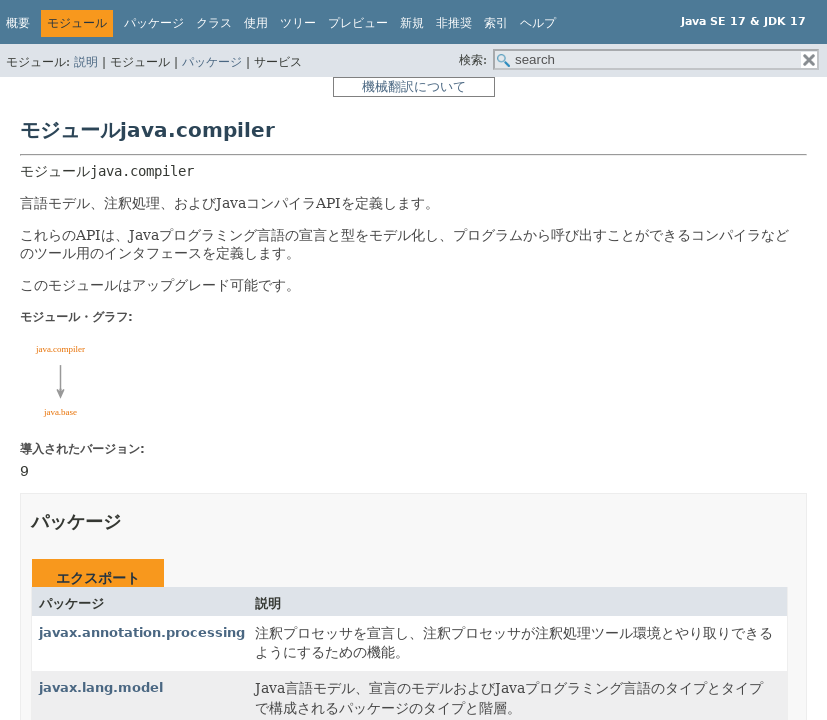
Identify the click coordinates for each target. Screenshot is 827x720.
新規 (412, 23)
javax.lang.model (101, 687)
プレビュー (358, 23)
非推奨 (454, 23)
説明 (86, 62)
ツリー (298, 23)
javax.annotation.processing (142, 632)
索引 (496, 23)
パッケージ (212, 62)
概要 (18, 23)
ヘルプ (538, 23)
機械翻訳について (414, 86)
